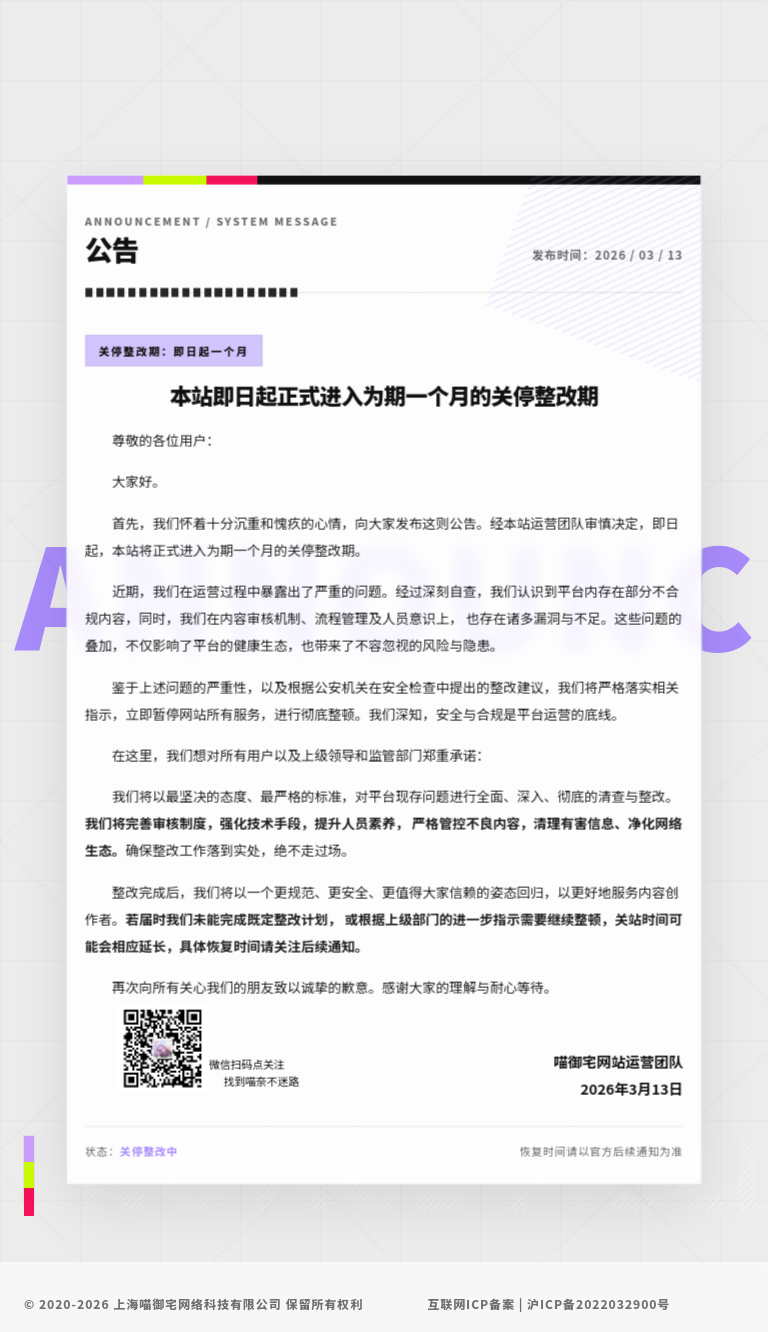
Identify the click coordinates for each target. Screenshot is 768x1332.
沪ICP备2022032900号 (598, 1303)
